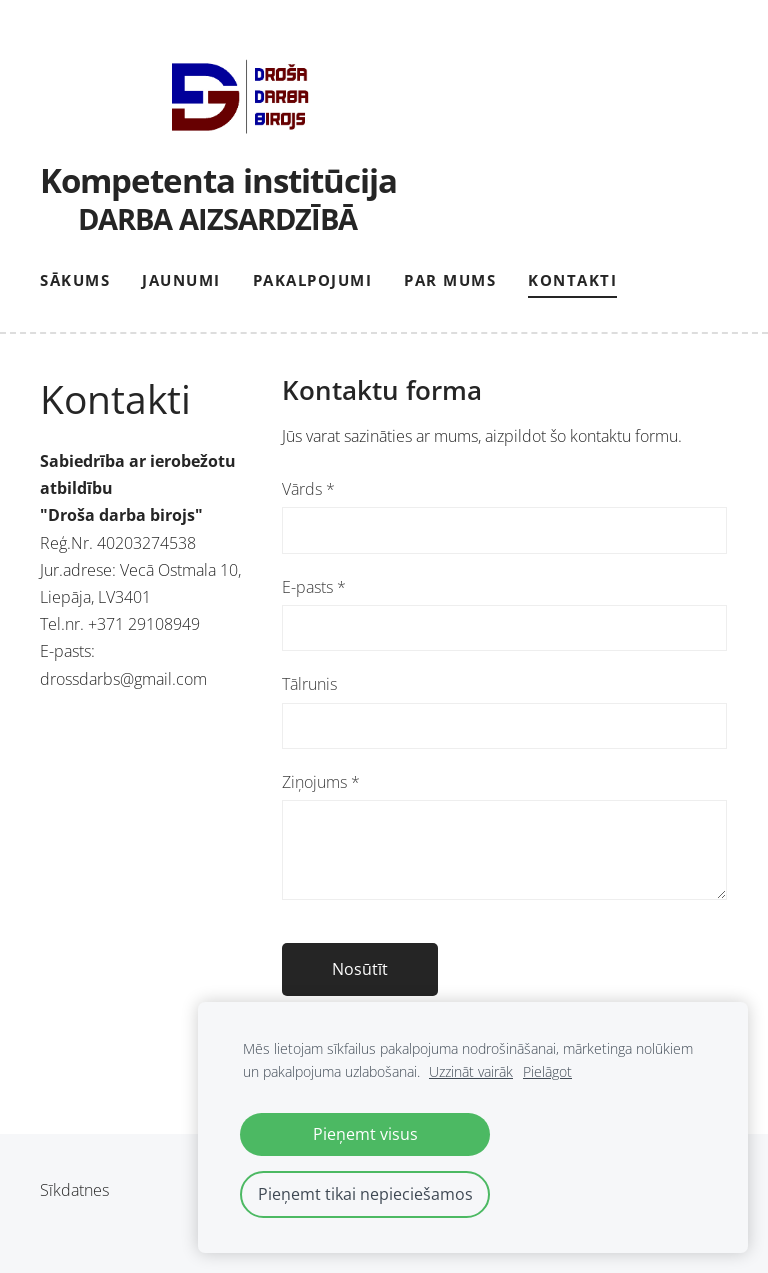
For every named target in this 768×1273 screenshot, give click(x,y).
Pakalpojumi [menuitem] (313, 280)
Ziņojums (321, 782)
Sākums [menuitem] (75, 280)
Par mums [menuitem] (450, 280)
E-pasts (314, 587)
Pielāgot (547, 1071)
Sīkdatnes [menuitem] (74, 1190)
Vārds (308, 489)
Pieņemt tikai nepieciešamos (365, 1194)
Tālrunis (309, 684)
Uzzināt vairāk (471, 1071)
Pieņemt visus (365, 1134)
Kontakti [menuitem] (572, 280)
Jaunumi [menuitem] (181, 280)
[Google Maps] (141, 901)
